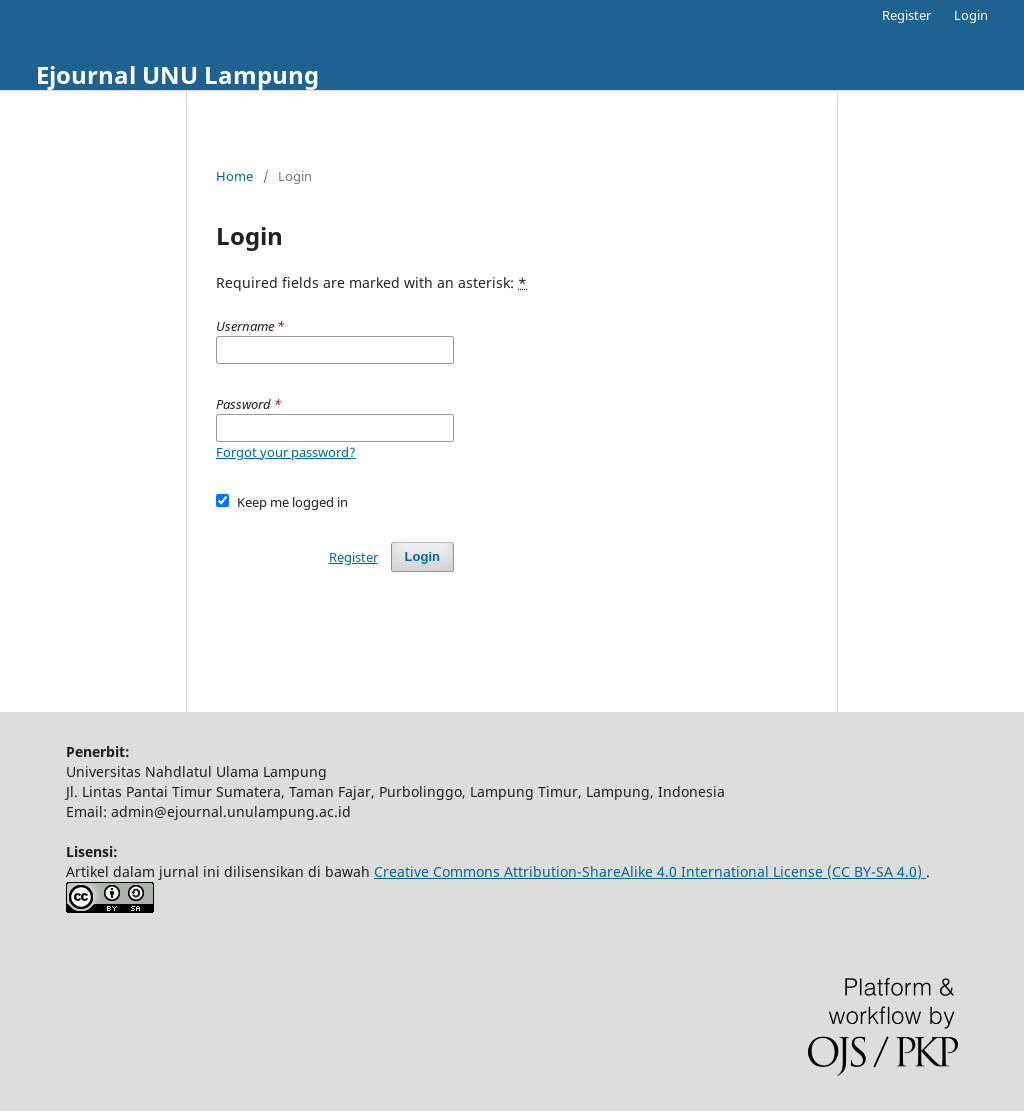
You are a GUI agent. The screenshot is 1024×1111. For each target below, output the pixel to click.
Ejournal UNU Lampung (177, 74)
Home (234, 176)
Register (906, 15)
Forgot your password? (286, 452)
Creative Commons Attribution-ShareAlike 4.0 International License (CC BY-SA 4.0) (650, 871)
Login (971, 15)
